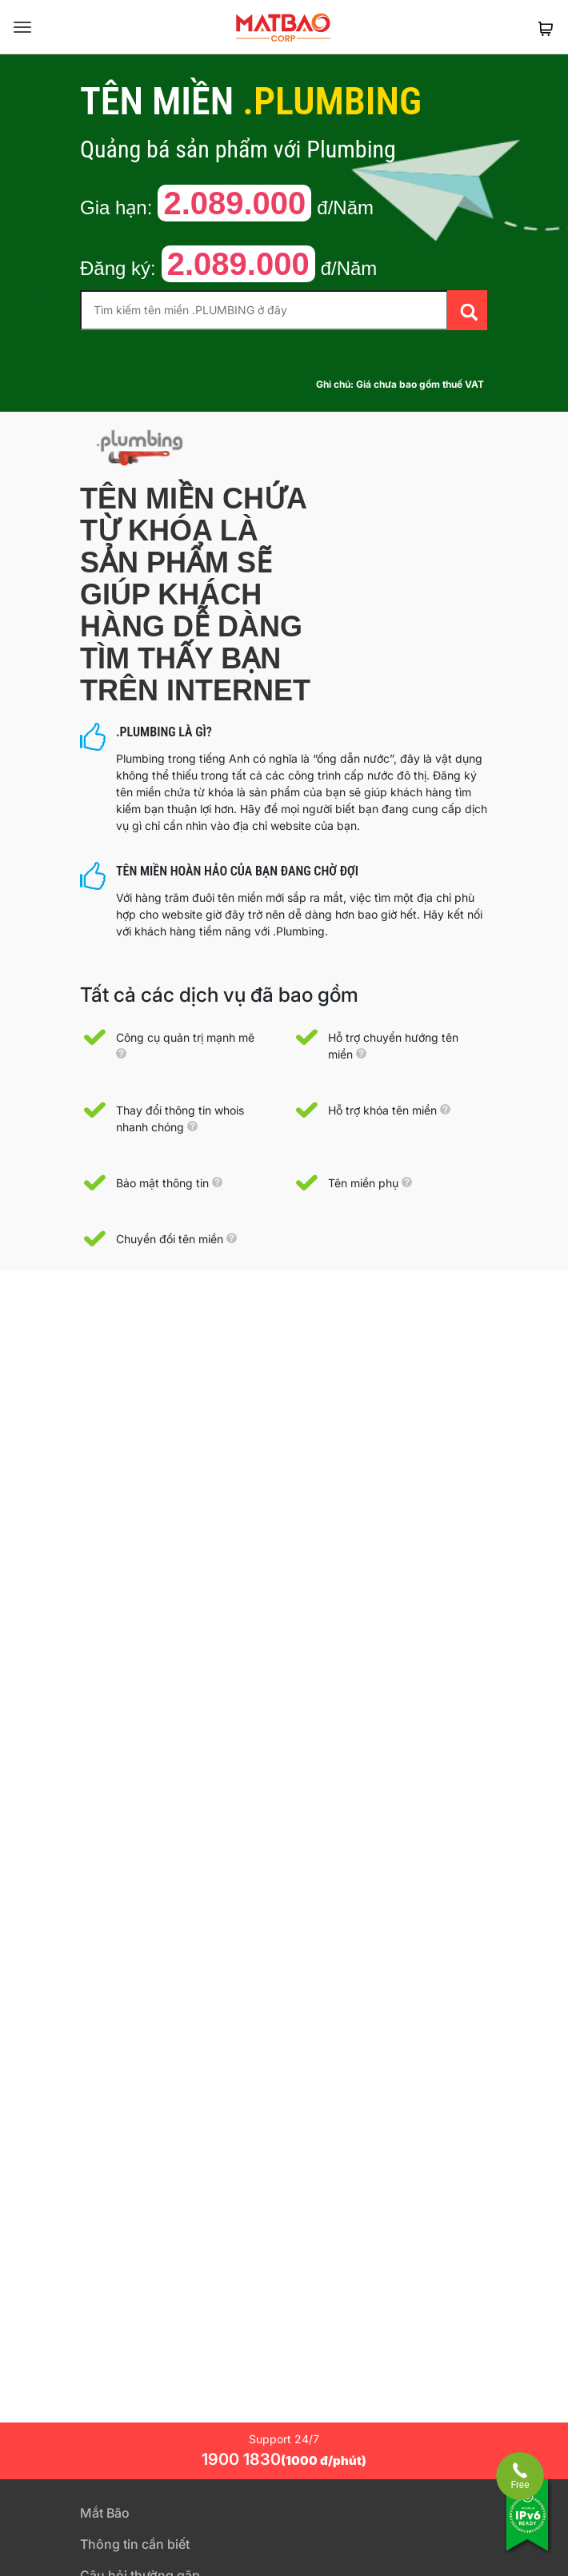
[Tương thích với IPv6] (528, 2526)
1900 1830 (284, 2459)
